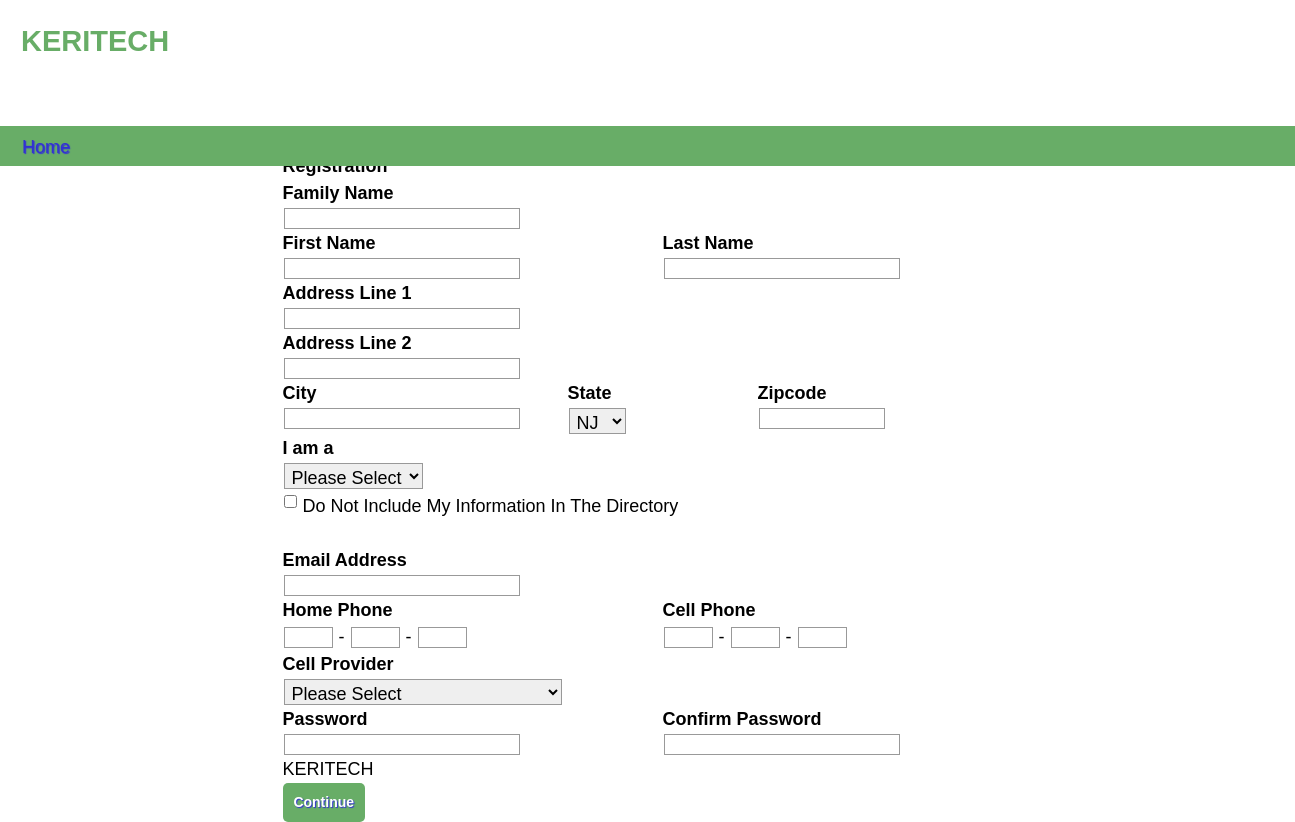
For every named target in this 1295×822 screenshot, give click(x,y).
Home (46, 145)
